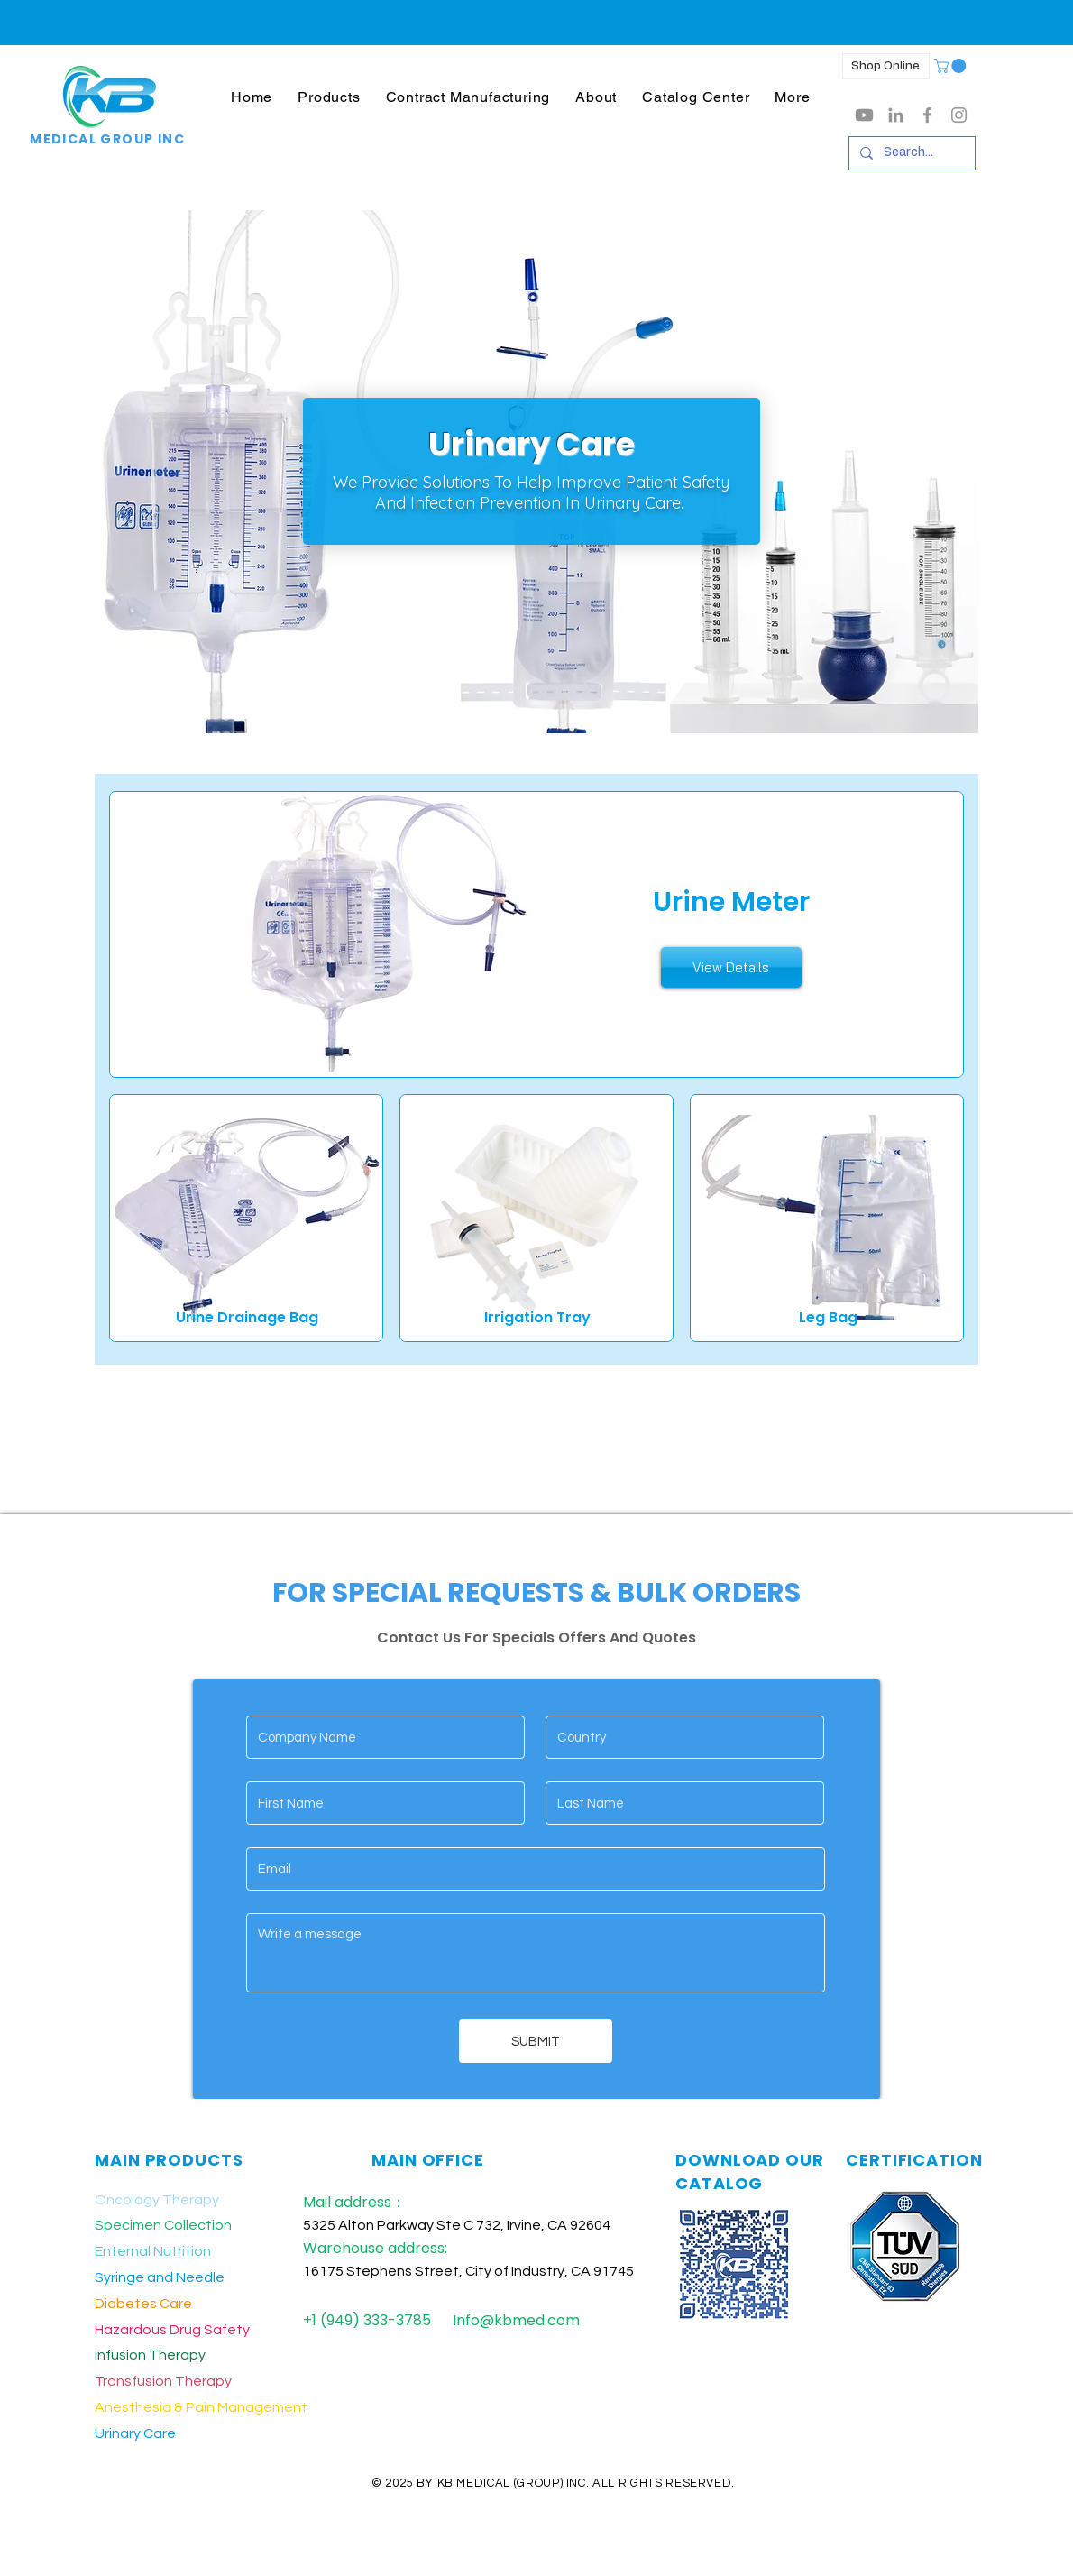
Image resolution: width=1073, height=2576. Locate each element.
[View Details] (731, 967)
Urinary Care (135, 2433)
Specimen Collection (163, 2225)
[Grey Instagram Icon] (959, 115)
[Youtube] (864, 115)
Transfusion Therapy (163, 2381)
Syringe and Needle (160, 2277)
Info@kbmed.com (516, 2320)
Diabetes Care (143, 2303)
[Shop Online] (886, 66)
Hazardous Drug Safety (172, 2330)
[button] (329, 97)
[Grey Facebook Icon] (927, 115)
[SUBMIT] (535, 2041)
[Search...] (910, 153)
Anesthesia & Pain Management (201, 2407)
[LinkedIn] (895, 115)
